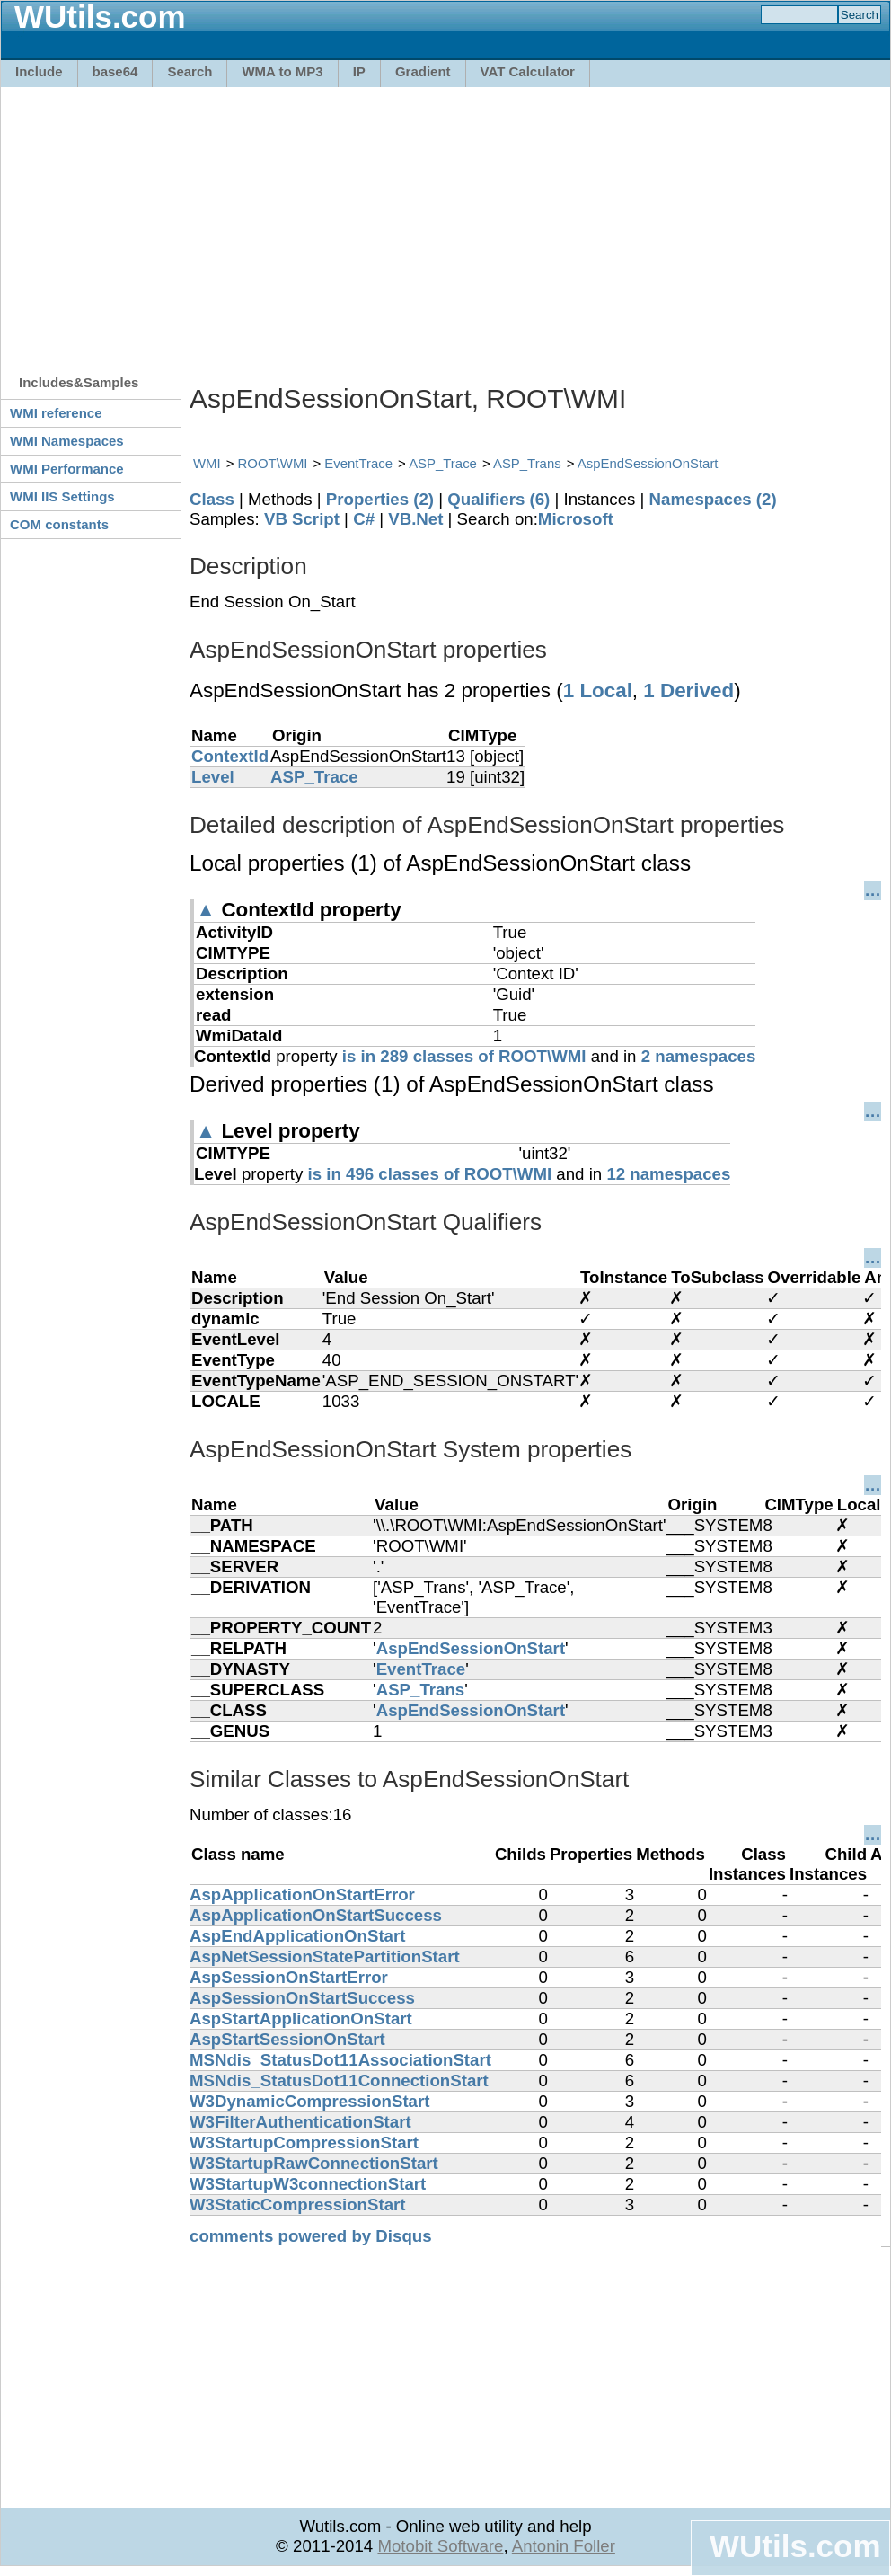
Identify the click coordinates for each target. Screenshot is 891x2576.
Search (189, 71)
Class (212, 499)
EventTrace (358, 463)
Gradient (423, 71)
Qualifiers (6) (498, 499)
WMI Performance (67, 468)
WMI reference (56, 412)
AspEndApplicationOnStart (297, 1935)
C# (364, 518)
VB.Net (415, 518)
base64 (115, 71)
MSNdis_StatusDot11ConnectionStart (339, 2080)
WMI (207, 463)
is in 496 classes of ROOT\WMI (430, 1173)
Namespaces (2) (713, 499)
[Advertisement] (254, 222)
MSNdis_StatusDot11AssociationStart (340, 2059)
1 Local (597, 690)
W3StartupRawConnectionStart (314, 2163)
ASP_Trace (443, 463)
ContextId (230, 756)
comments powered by (311, 2235)
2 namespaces (698, 1056)
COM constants (59, 524)
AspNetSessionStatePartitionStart (325, 1956)
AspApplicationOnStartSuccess (316, 1915)
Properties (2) (380, 499)
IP (359, 71)
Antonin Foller (563, 2545)
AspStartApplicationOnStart (301, 2018)
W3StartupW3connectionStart (308, 2183)
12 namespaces (668, 1173)
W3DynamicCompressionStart (309, 2101)
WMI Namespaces (67, 440)
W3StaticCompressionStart (298, 2204)
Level (212, 776)
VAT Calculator (528, 71)
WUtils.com (795, 2545)
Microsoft (575, 518)
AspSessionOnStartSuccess (302, 1997)
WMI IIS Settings (62, 496)
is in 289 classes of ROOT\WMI (464, 1056)
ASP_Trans (527, 463)
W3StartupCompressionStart (304, 2142)
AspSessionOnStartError (289, 1977)
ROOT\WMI (273, 463)
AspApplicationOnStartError (302, 1894)
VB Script (302, 518)
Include (39, 71)
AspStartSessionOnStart (287, 2039)
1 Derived (688, 690)
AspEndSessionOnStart (648, 463)
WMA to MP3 (282, 71)
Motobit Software (440, 2545)
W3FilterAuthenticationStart (300, 2121)
